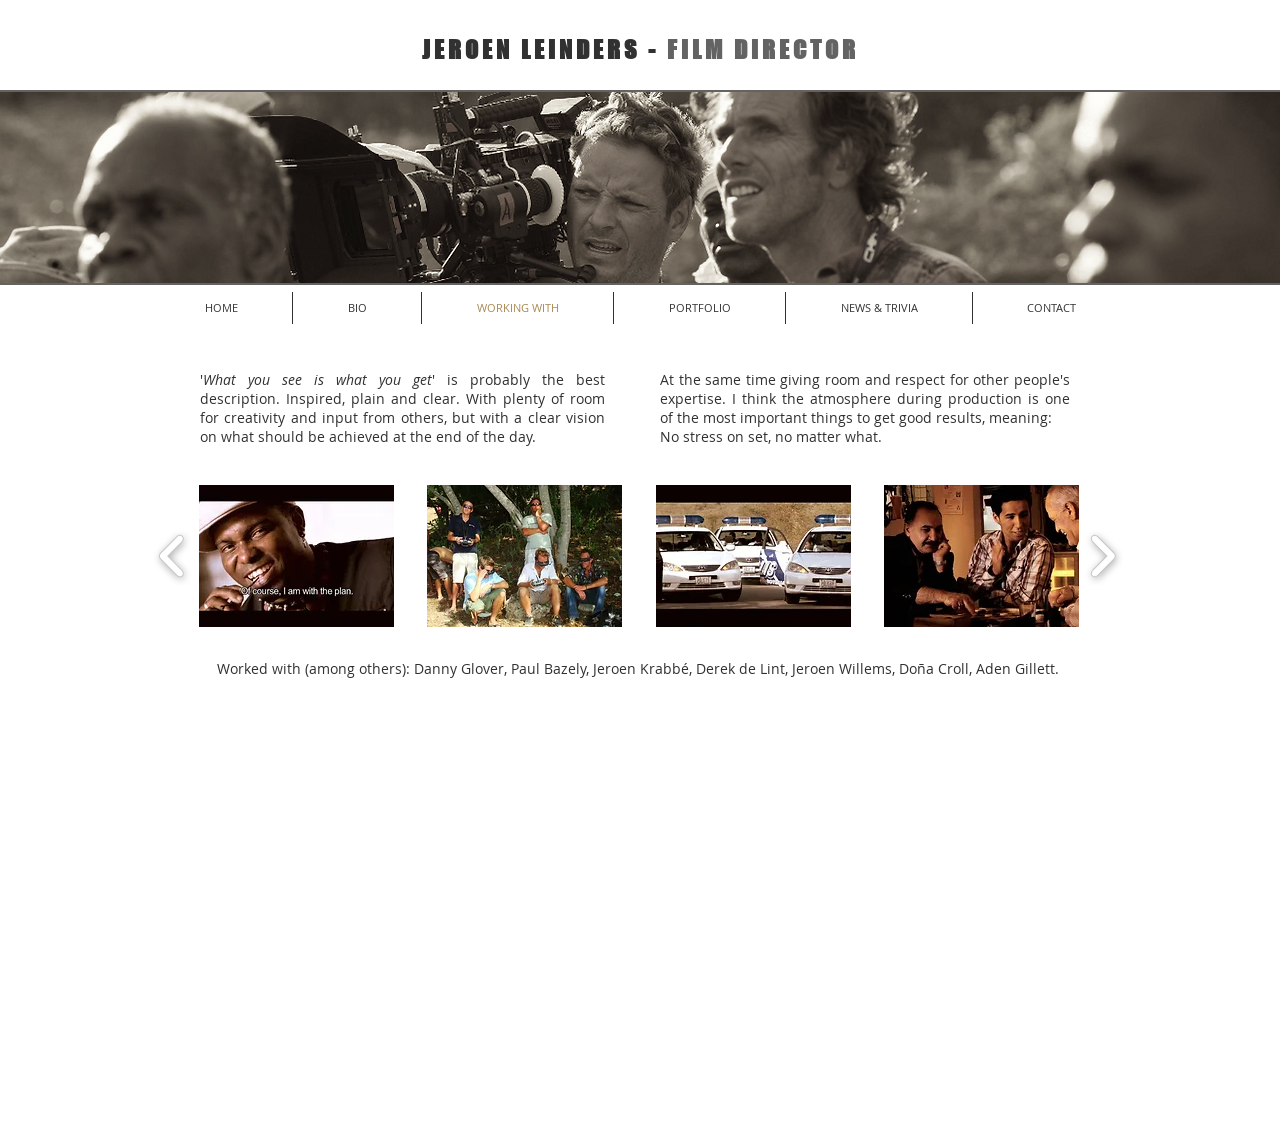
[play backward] (172, 556)
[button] (296, 556)
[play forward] (1102, 556)
